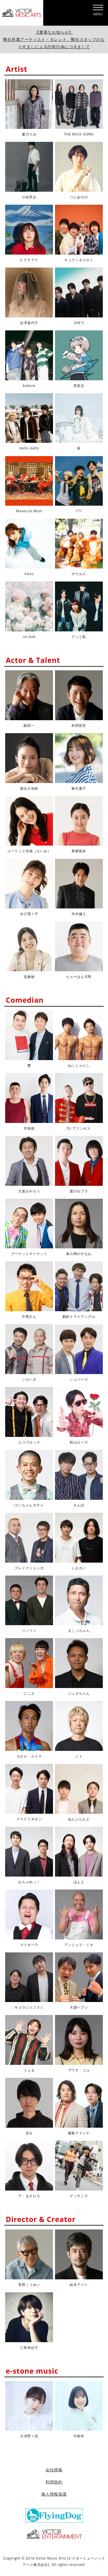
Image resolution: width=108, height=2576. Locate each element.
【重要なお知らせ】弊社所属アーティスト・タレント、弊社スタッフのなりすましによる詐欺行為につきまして (54, 39)
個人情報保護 (54, 2494)
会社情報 (54, 2469)
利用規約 (54, 2482)
